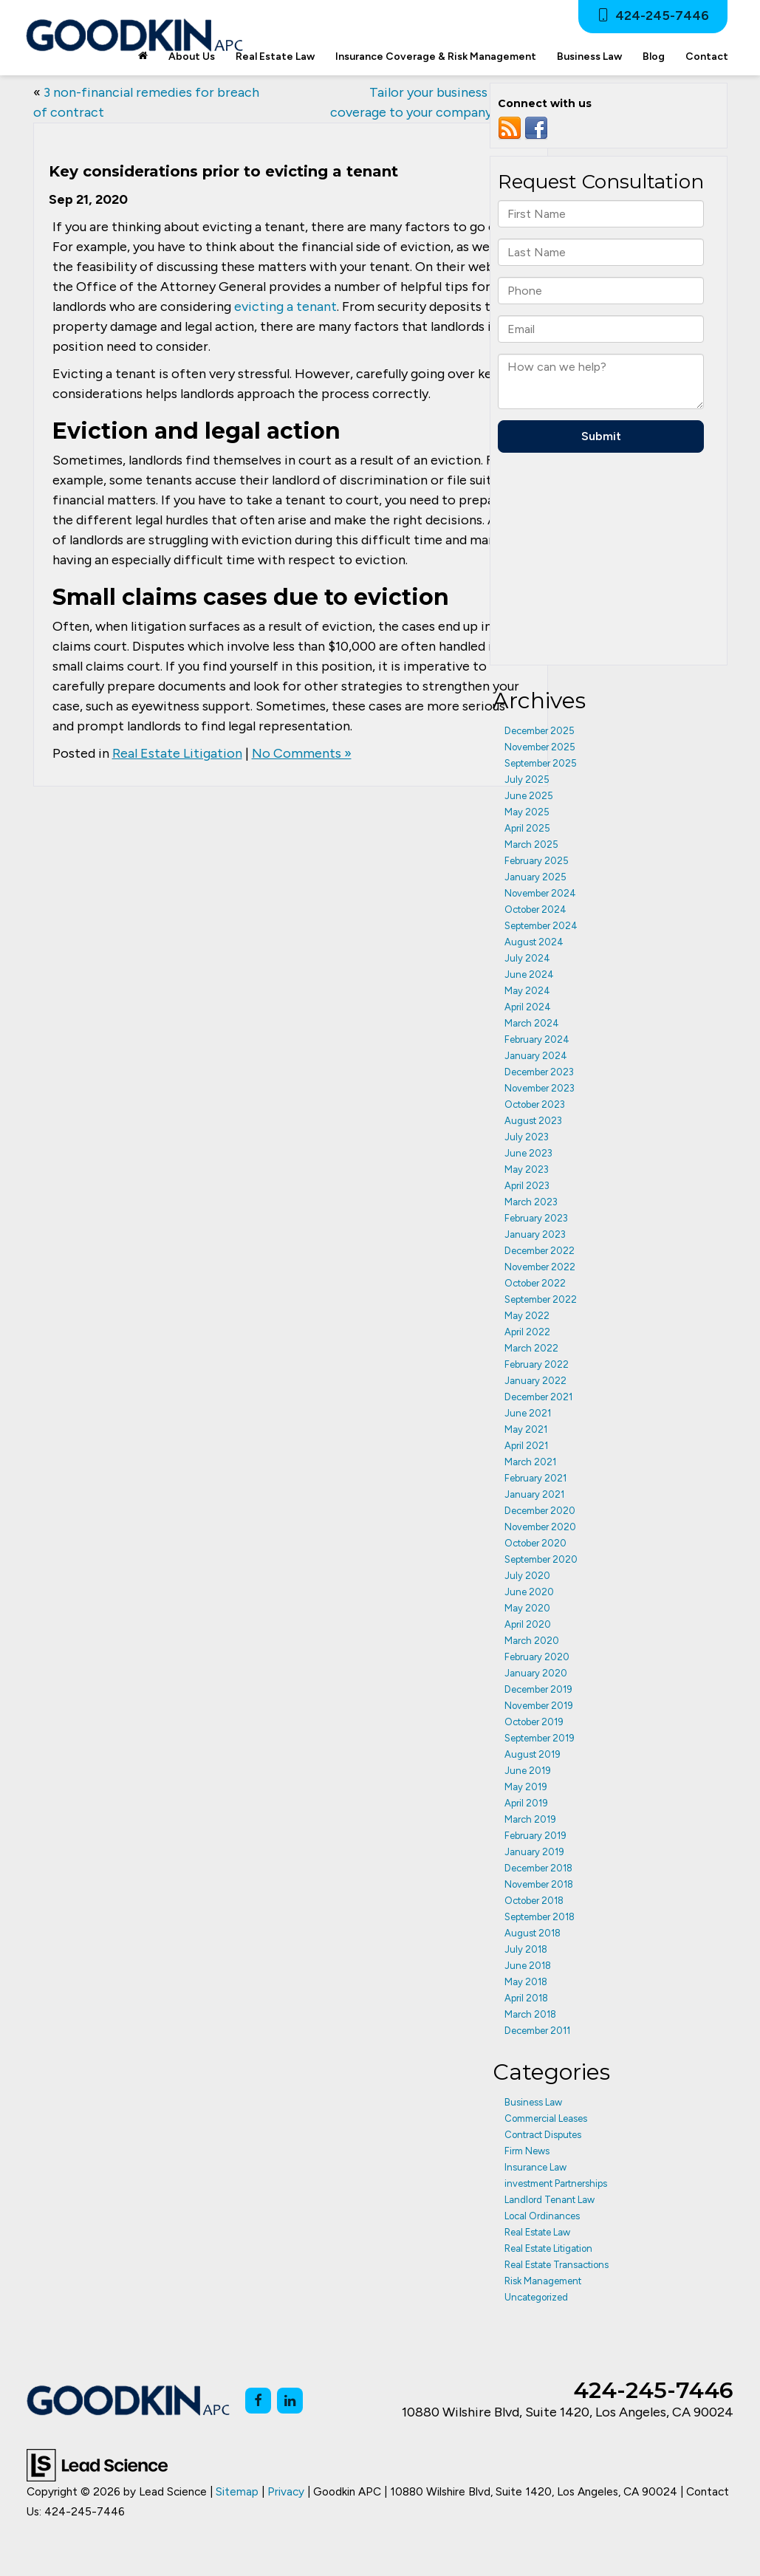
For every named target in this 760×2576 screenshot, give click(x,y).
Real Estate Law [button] (275, 56)
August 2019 (532, 1754)
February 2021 (535, 1478)
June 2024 (529, 974)
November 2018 (538, 1884)
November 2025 (539, 747)
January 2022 (535, 1380)
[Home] (143, 56)
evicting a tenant (285, 306)
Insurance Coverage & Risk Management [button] (435, 56)
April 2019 (526, 1803)
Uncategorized (536, 2297)
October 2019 (534, 1721)
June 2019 (527, 1770)
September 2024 (541, 925)
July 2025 (527, 779)
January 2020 (535, 1673)
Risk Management (542, 2280)
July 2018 (525, 1949)
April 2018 (526, 1998)
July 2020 (527, 1575)
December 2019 (538, 1689)
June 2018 (527, 1965)
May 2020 (527, 1608)
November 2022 (539, 1266)
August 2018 (532, 1933)
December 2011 (537, 2030)
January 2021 (534, 1494)
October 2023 (534, 1104)
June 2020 (529, 1591)
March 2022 (531, 1348)
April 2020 (527, 1624)
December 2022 (539, 1250)
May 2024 (527, 990)
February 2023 (536, 1218)
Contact (706, 56)
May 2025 (527, 812)
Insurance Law (535, 2167)
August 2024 (534, 942)
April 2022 (527, 1331)
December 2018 (538, 1868)
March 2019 (530, 1819)
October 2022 (535, 1283)
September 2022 (540, 1299)
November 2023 (539, 1088)
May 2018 (525, 1981)
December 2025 (539, 730)
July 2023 (526, 1137)
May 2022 (527, 1315)
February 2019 (535, 1835)
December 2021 (538, 1396)
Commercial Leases (545, 2118)
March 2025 (531, 844)
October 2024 (535, 909)
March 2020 (531, 1640)
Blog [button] (654, 56)
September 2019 (539, 1738)
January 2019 (534, 1851)
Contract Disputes (542, 2134)
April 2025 (527, 828)
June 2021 (527, 1413)
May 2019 (525, 1786)
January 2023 (535, 1234)
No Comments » (302, 753)
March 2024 (531, 1023)
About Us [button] (191, 56)
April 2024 (527, 1007)
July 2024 (527, 958)
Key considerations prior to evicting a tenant (223, 171)
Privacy (285, 2491)
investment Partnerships (555, 2183)
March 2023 (531, 1202)
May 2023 (526, 1169)
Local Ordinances (542, 2216)
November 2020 (540, 1526)
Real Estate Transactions (556, 2264)
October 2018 (534, 1900)
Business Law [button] (589, 56)
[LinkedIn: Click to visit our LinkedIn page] (289, 2401)
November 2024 (540, 893)
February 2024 (536, 1039)
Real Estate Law (537, 2232)
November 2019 (538, 1705)
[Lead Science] (97, 2464)
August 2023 (533, 1120)
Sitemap (237, 2491)
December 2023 (539, 1072)
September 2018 (539, 1916)
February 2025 (536, 860)
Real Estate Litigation (177, 753)
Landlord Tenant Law (549, 2199)
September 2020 (541, 1559)
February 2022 (536, 1364)
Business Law (533, 2102)
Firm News (527, 2151)
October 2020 (535, 1543)
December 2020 (539, 1510)
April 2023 (527, 1185)
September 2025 (540, 763)
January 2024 (535, 1055)
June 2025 (528, 795)
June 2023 (528, 1153)
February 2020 (536, 1656)
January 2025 (535, 877)
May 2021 (525, 1429)
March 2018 (530, 2014)
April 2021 (526, 1445)
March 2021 (530, 1461)
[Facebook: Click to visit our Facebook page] (258, 2401)
